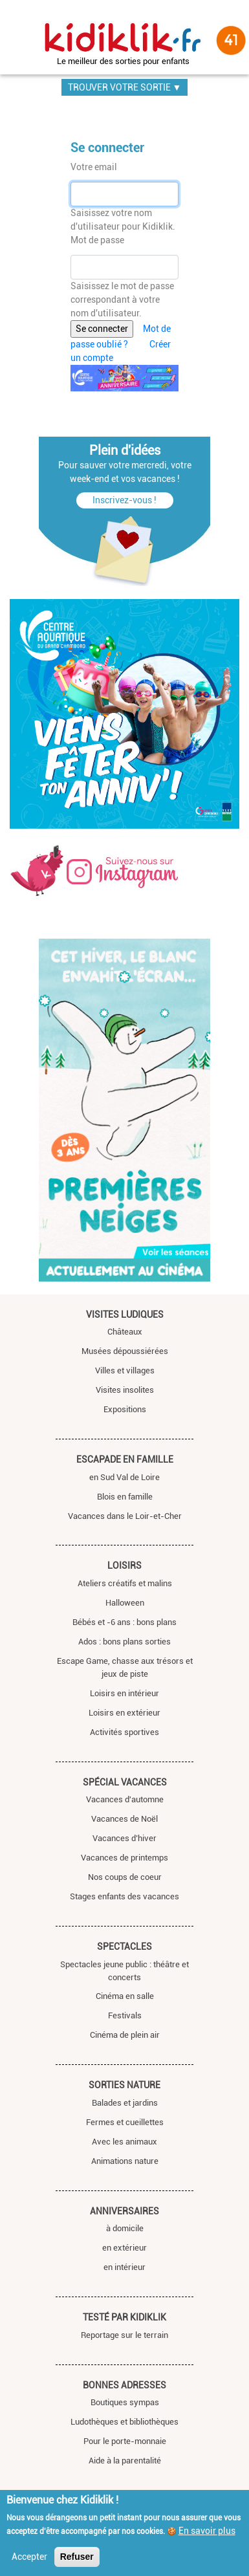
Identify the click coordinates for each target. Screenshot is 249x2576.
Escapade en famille (124, 1459)
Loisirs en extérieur (124, 1713)
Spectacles (124, 1946)
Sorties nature (124, 2085)
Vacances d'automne (125, 1799)
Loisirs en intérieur (124, 1693)
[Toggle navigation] (13, 34)
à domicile (125, 2228)
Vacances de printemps (124, 1857)
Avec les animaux (124, 2141)
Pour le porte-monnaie (124, 2441)
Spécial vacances (125, 1782)
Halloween (124, 1603)
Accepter (29, 2556)
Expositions (124, 1409)
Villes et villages (125, 1370)
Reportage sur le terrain (124, 2335)
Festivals (125, 2015)
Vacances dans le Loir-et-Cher (125, 1516)
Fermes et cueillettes (125, 2122)
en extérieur (124, 2248)
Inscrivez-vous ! (124, 500)
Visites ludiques (125, 1314)
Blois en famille (125, 1496)
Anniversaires (124, 2211)
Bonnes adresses (124, 2385)
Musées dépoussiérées (124, 1351)
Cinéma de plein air (125, 2035)
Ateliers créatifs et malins (125, 1583)
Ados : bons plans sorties (124, 1641)
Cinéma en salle (125, 1996)
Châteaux (124, 1332)
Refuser (77, 2556)
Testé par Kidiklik (124, 2317)
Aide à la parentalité (125, 2460)
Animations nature (124, 2161)
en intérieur (124, 2267)
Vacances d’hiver (124, 1838)
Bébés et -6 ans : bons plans (124, 1622)
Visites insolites (125, 1390)
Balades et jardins (125, 2103)
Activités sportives (124, 1732)
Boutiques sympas (125, 2402)
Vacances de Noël (124, 1819)
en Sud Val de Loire (124, 1477)
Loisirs (124, 1565)
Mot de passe (97, 240)
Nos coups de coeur (125, 1877)
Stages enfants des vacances (124, 1896)
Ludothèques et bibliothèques (124, 2422)
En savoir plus (207, 2531)
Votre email (93, 167)
